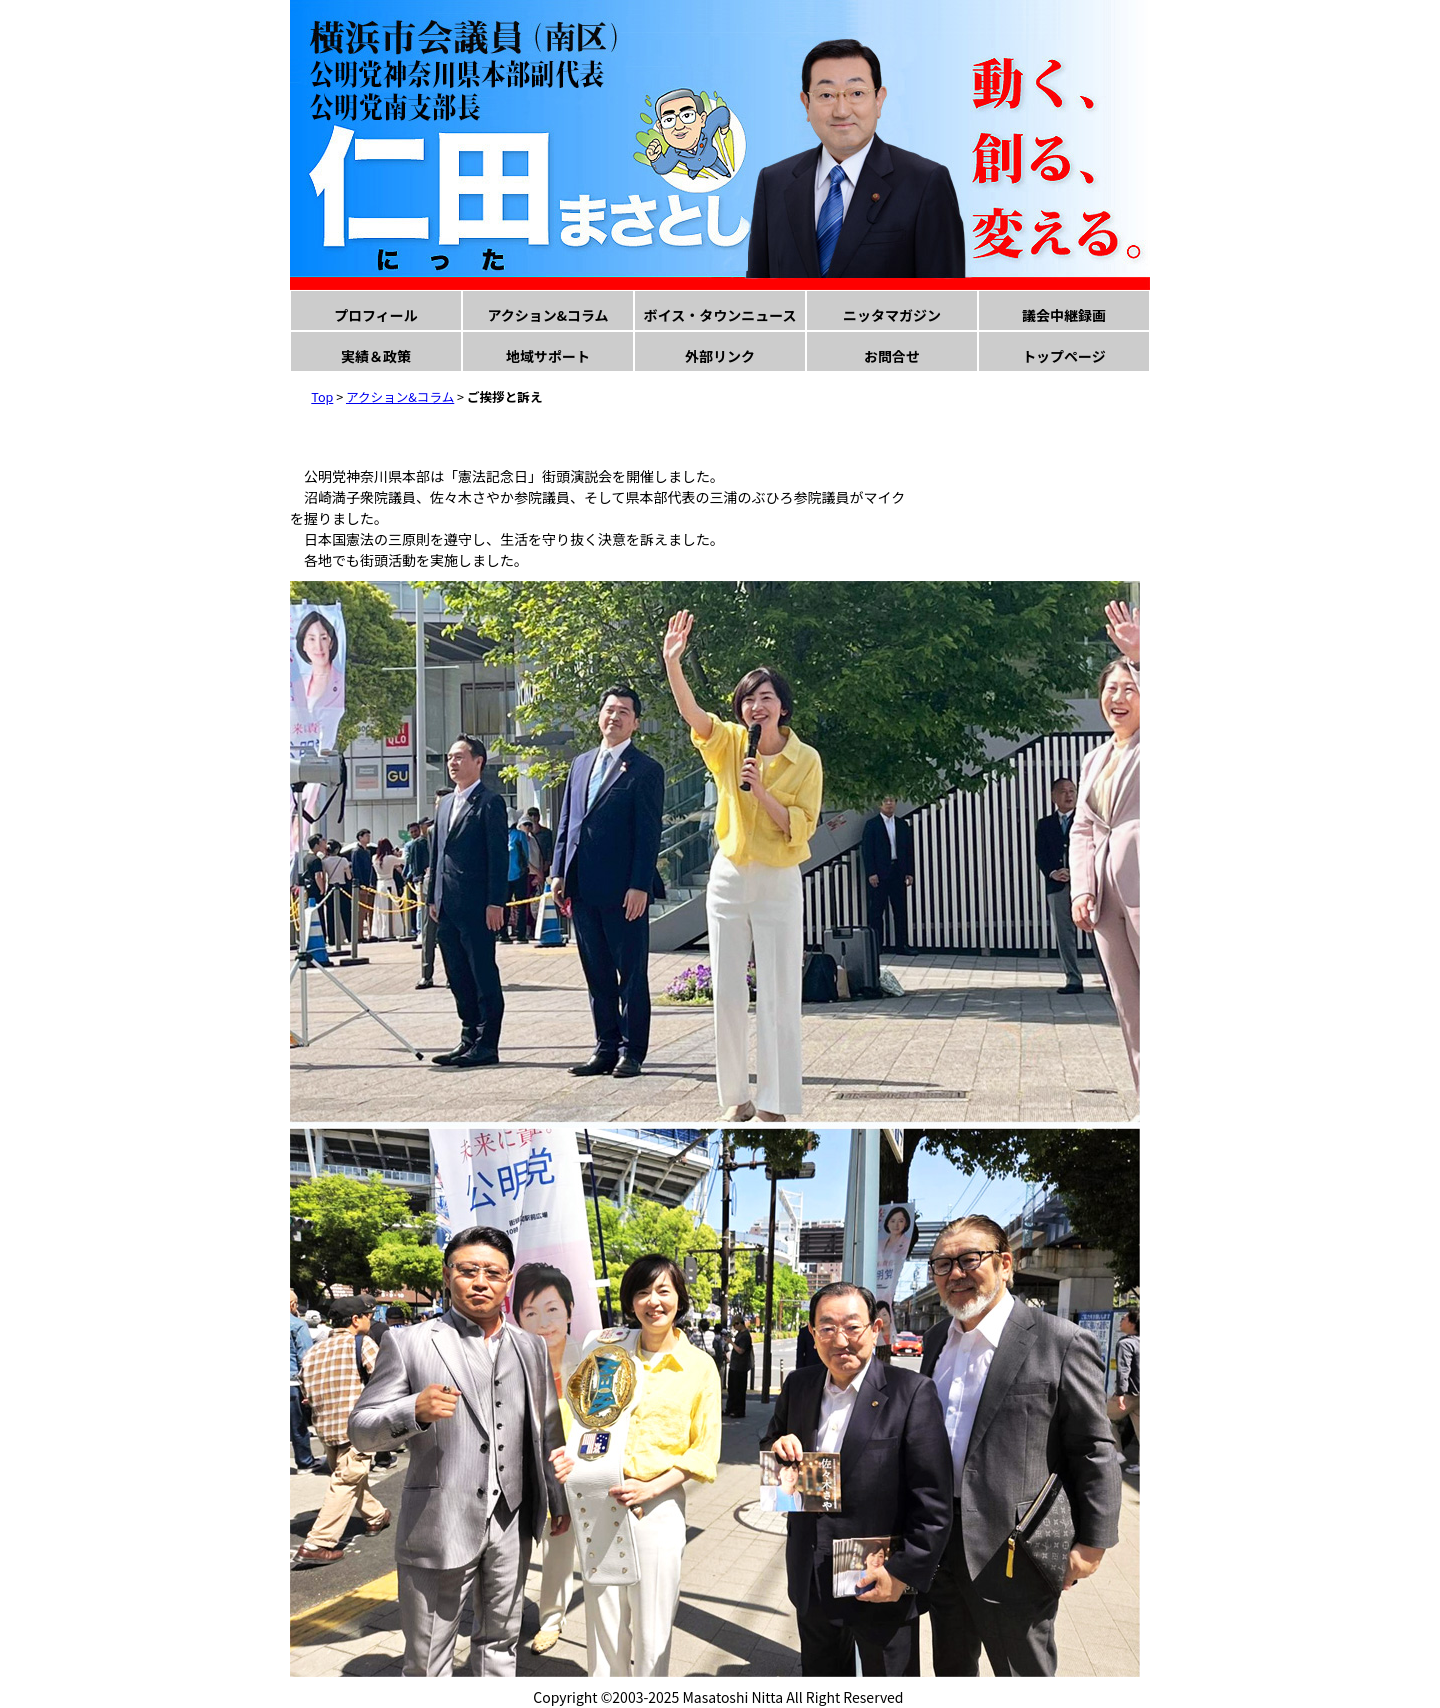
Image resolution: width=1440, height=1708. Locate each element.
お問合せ (892, 356)
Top (322, 396)
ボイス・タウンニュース (720, 315)
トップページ (1064, 356)
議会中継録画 (1064, 315)
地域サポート (548, 356)
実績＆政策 (376, 356)
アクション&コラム (547, 315)
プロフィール (376, 315)
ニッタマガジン (892, 315)
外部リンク (720, 356)
